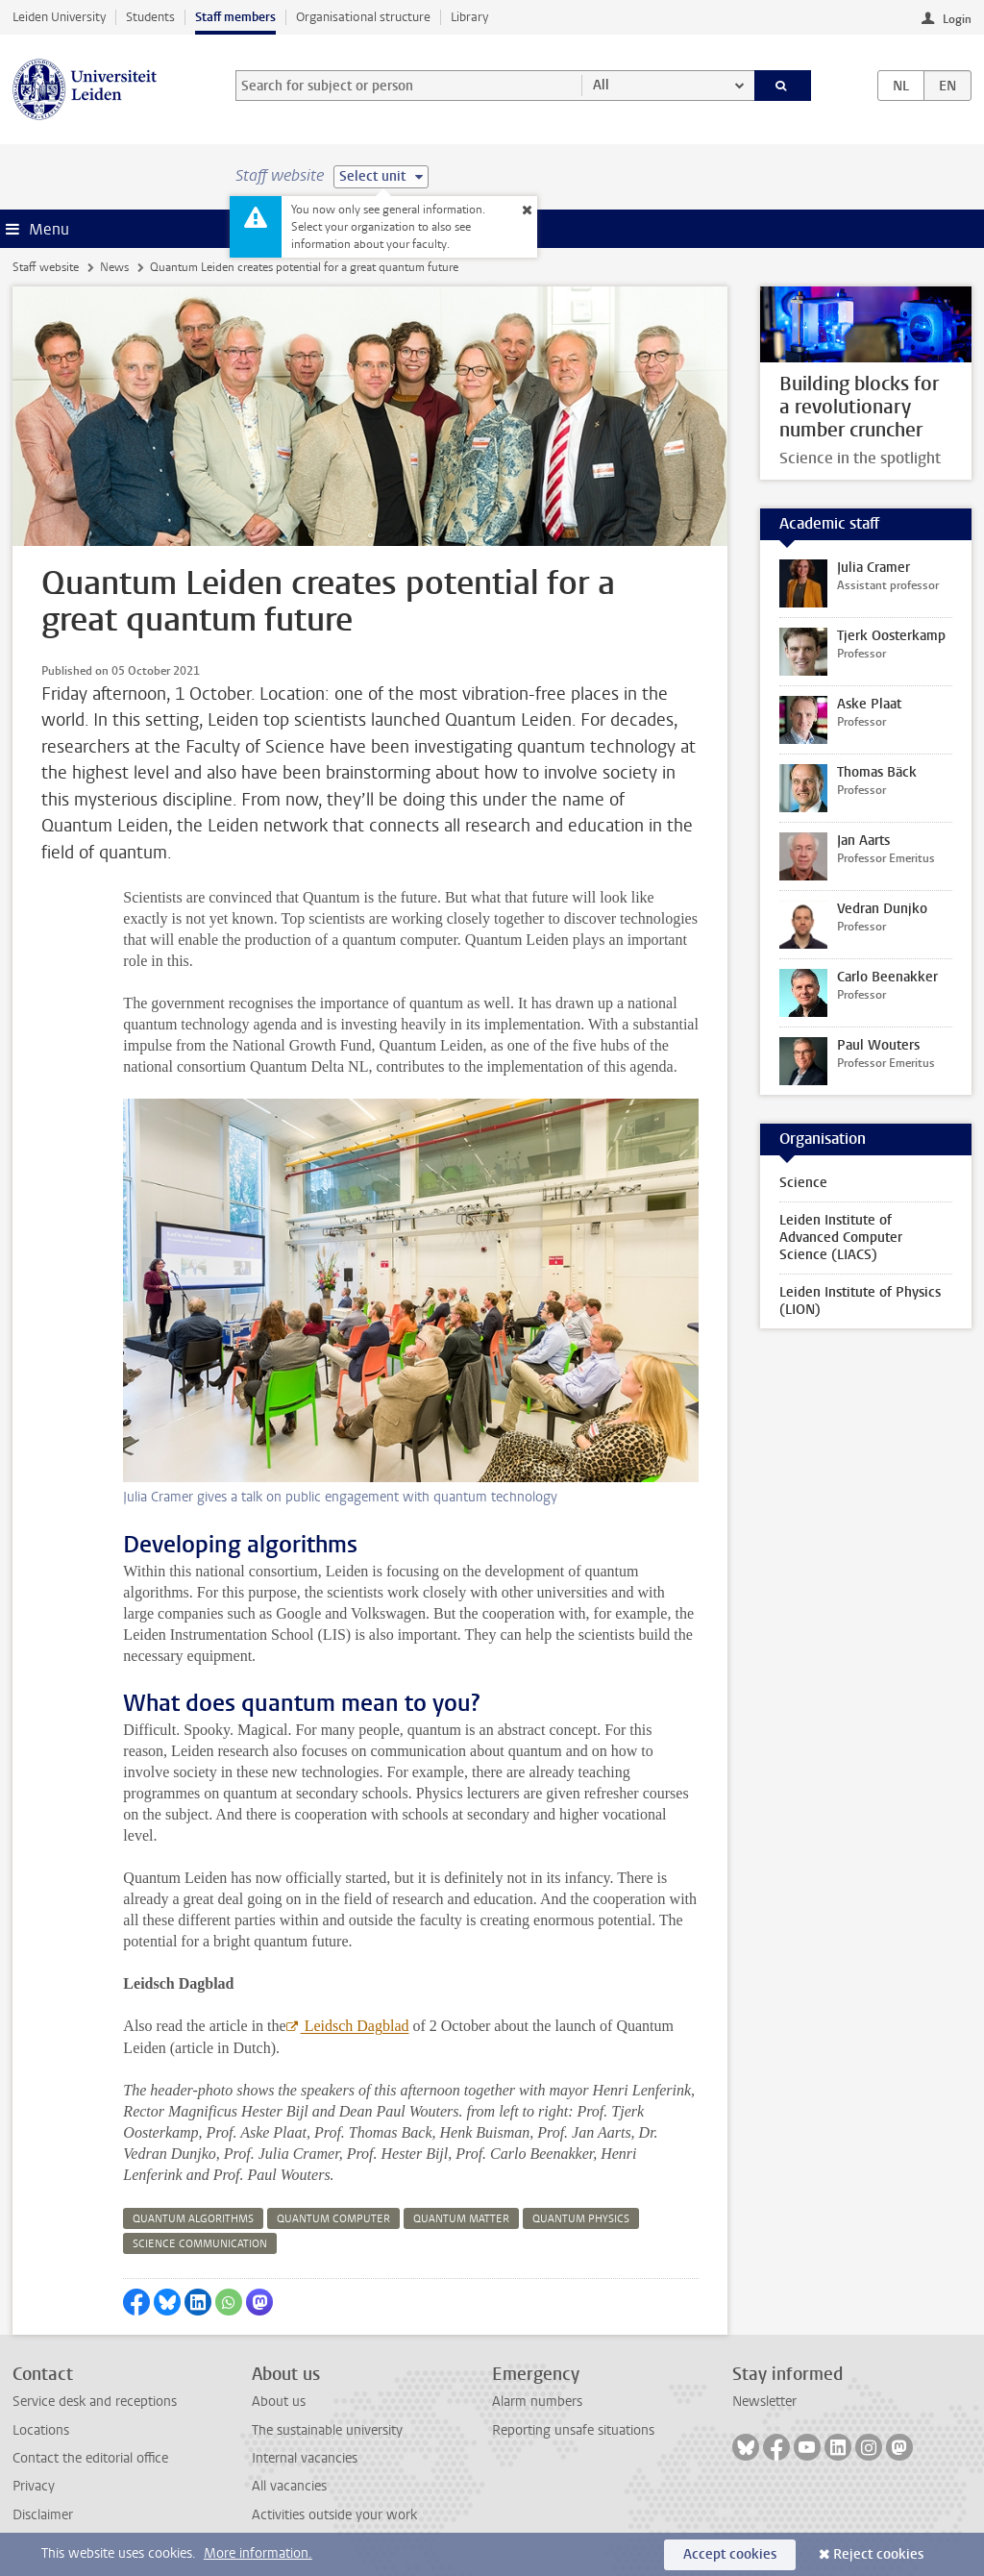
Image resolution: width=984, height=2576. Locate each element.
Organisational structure (363, 17)
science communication (200, 2244)
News (114, 267)
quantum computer (333, 2219)
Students (150, 17)
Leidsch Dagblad (355, 2026)
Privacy (33, 2486)
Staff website (45, 267)
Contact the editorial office (90, 2458)
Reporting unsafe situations (573, 2430)
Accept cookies (729, 2554)
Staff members (235, 17)
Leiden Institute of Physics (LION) (860, 1301)
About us (279, 2401)
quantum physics (580, 2219)
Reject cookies (878, 2554)
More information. (258, 2553)
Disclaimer (42, 2515)
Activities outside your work (334, 2515)
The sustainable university (327, 2430)
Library (469, 17)
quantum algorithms (193, 2219)
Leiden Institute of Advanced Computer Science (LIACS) (840, 1237)
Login (957, 19)
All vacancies (289, 2486)
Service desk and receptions (94, 2401)
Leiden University (59, 17)
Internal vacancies (304, 2458)
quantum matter (461, 2219)
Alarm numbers (537, 2401)
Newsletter (764, 2401)
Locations (40, 2430)
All (601, 85)
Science (803, 1183)
